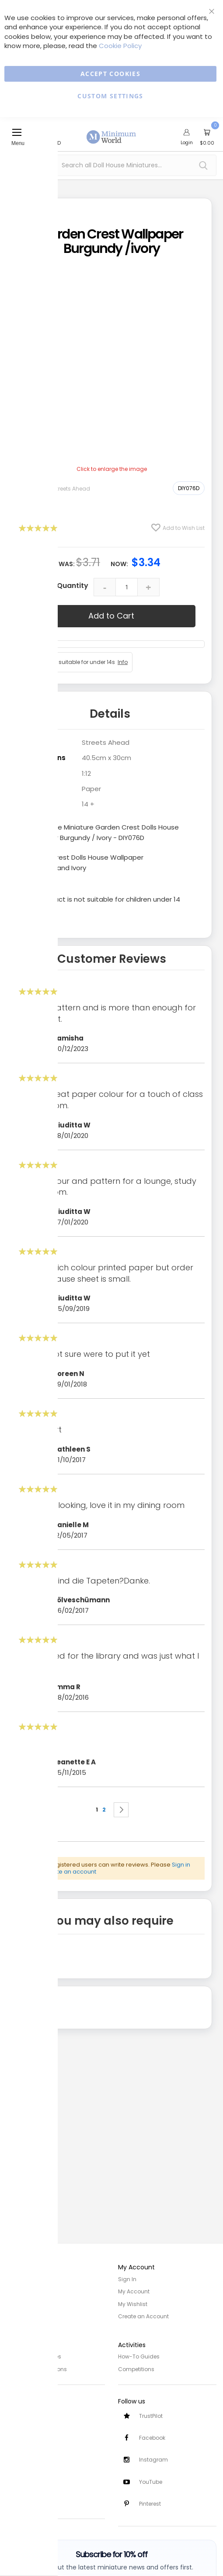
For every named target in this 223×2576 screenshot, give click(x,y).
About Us (18, 2291)
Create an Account (143, 2316)
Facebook (152, 2437)
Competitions (136, 2368)
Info (123, 662)
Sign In (127, 2279)
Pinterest (150, 2503)
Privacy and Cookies (34, 2355)
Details (110, 714)
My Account (134, 2291)
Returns (17, 2436)
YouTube (150, 2481)
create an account (69, 1871)
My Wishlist (132, 2303)
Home (14, 2279)
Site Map (18, 2303)
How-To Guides (139, 2355)
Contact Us (22, 2448)
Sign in (181, 1864)
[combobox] (111, 165)
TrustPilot (151, 2414)
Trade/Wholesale (30, 2316)
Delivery (17, 2423)
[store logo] (111, 132)
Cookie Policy (120, 45)
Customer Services (32, 2411)
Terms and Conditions (37, 2368)
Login (187, 142)
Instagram (153, 2459)
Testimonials (24, 2500)
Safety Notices (26, 2488)
